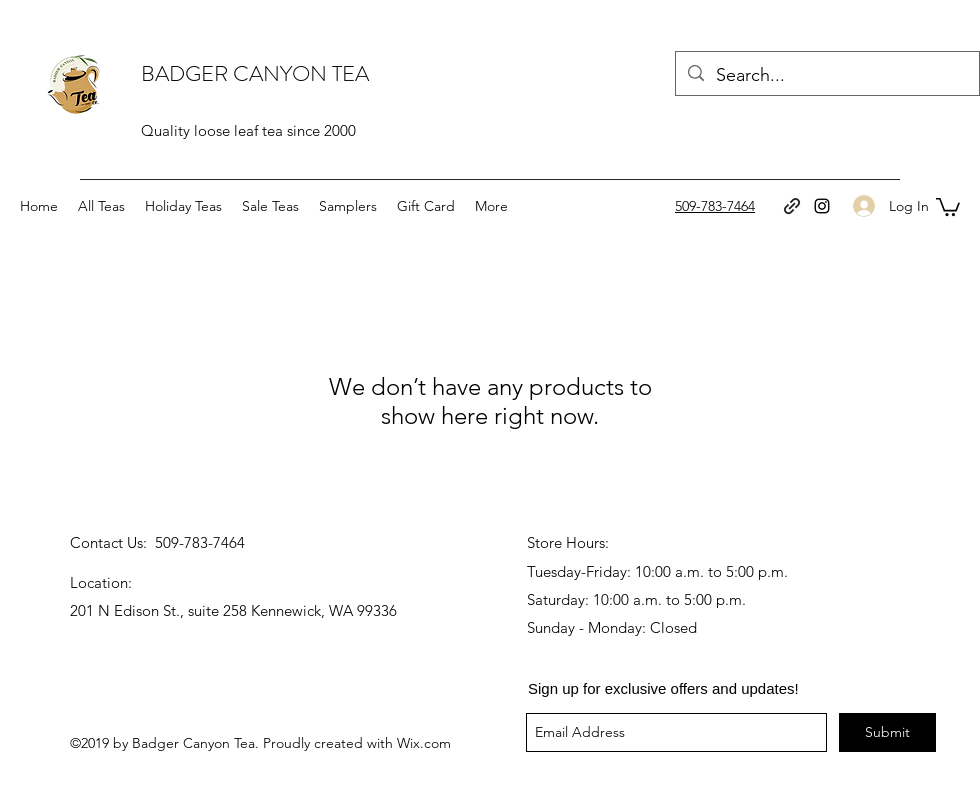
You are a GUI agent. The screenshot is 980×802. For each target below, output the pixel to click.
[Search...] (826, 76)
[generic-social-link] (792, 206)
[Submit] (887, 732)
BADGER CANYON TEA (255, 73)
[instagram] (822, 206)
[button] (948, 206)
